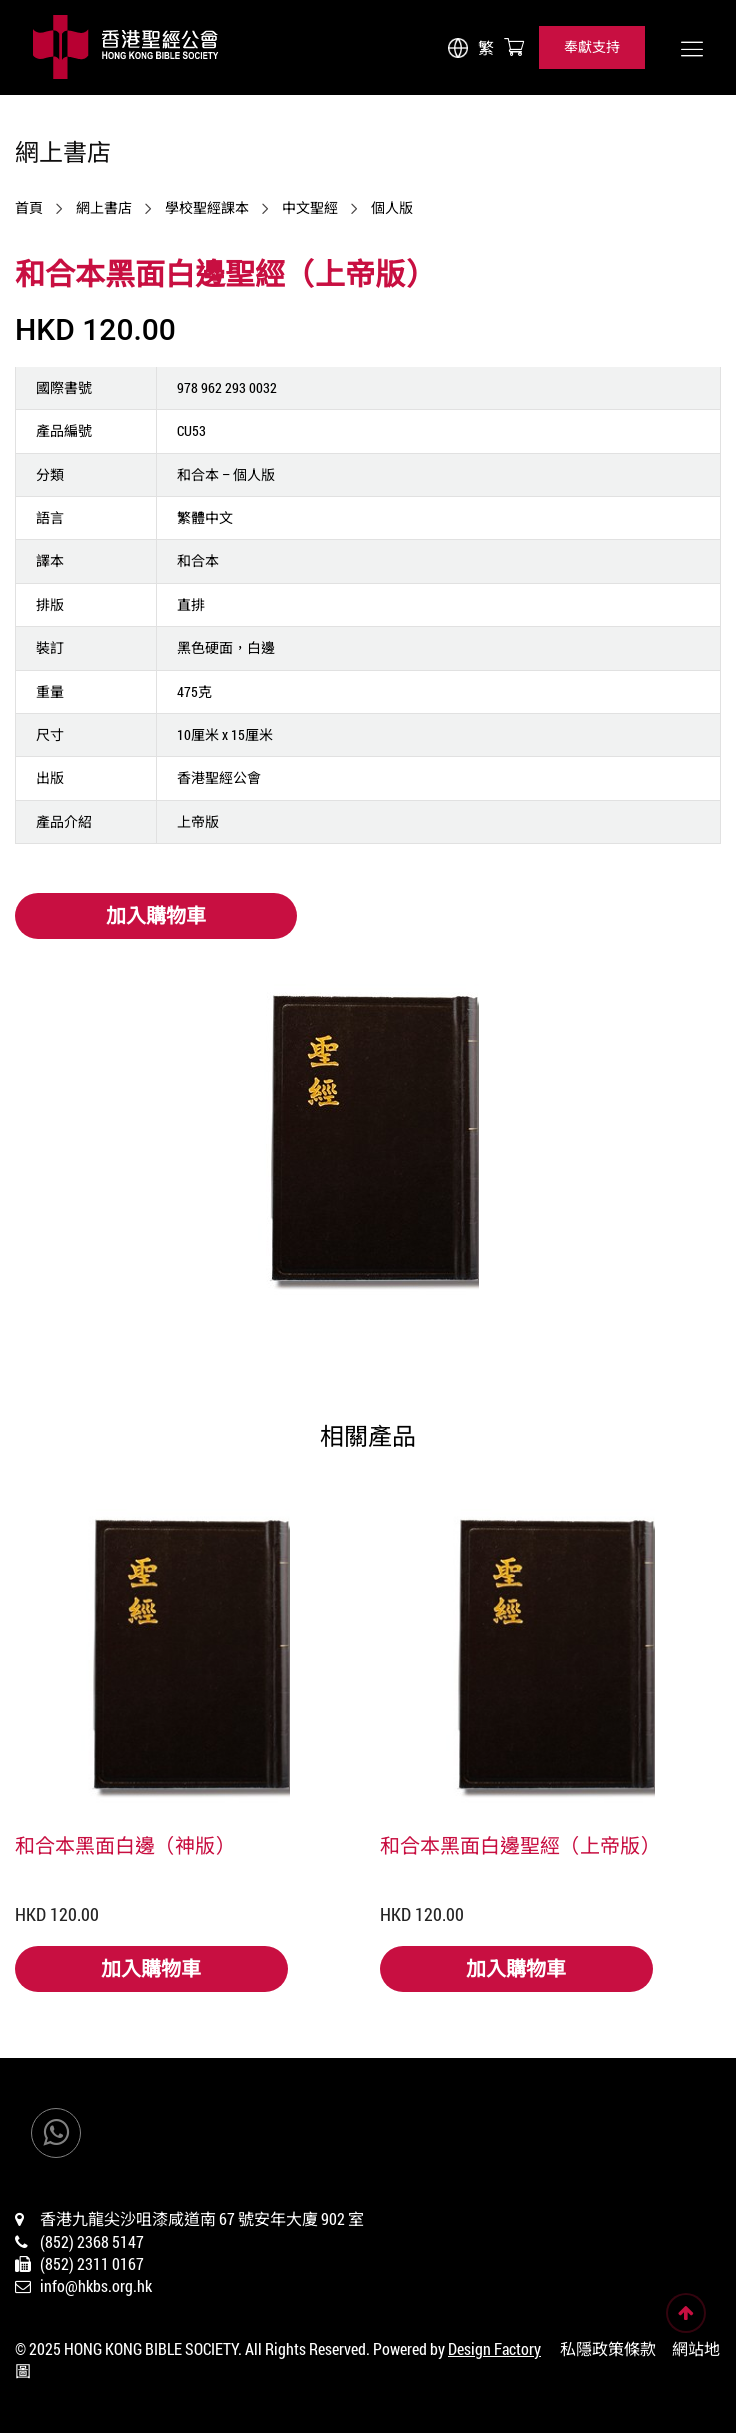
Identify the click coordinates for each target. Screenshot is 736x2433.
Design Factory (494, 2348)
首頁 (29, 208)
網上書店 (104, 208)
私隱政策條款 (608, 2348)
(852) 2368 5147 (92, 2241)
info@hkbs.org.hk (96, 2285)
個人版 (392, 208)
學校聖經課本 (207, 208)
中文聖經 (310, 208)
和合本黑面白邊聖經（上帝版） (520, 1845)
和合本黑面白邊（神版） (125, 1845)
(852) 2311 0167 (92, 2263)
